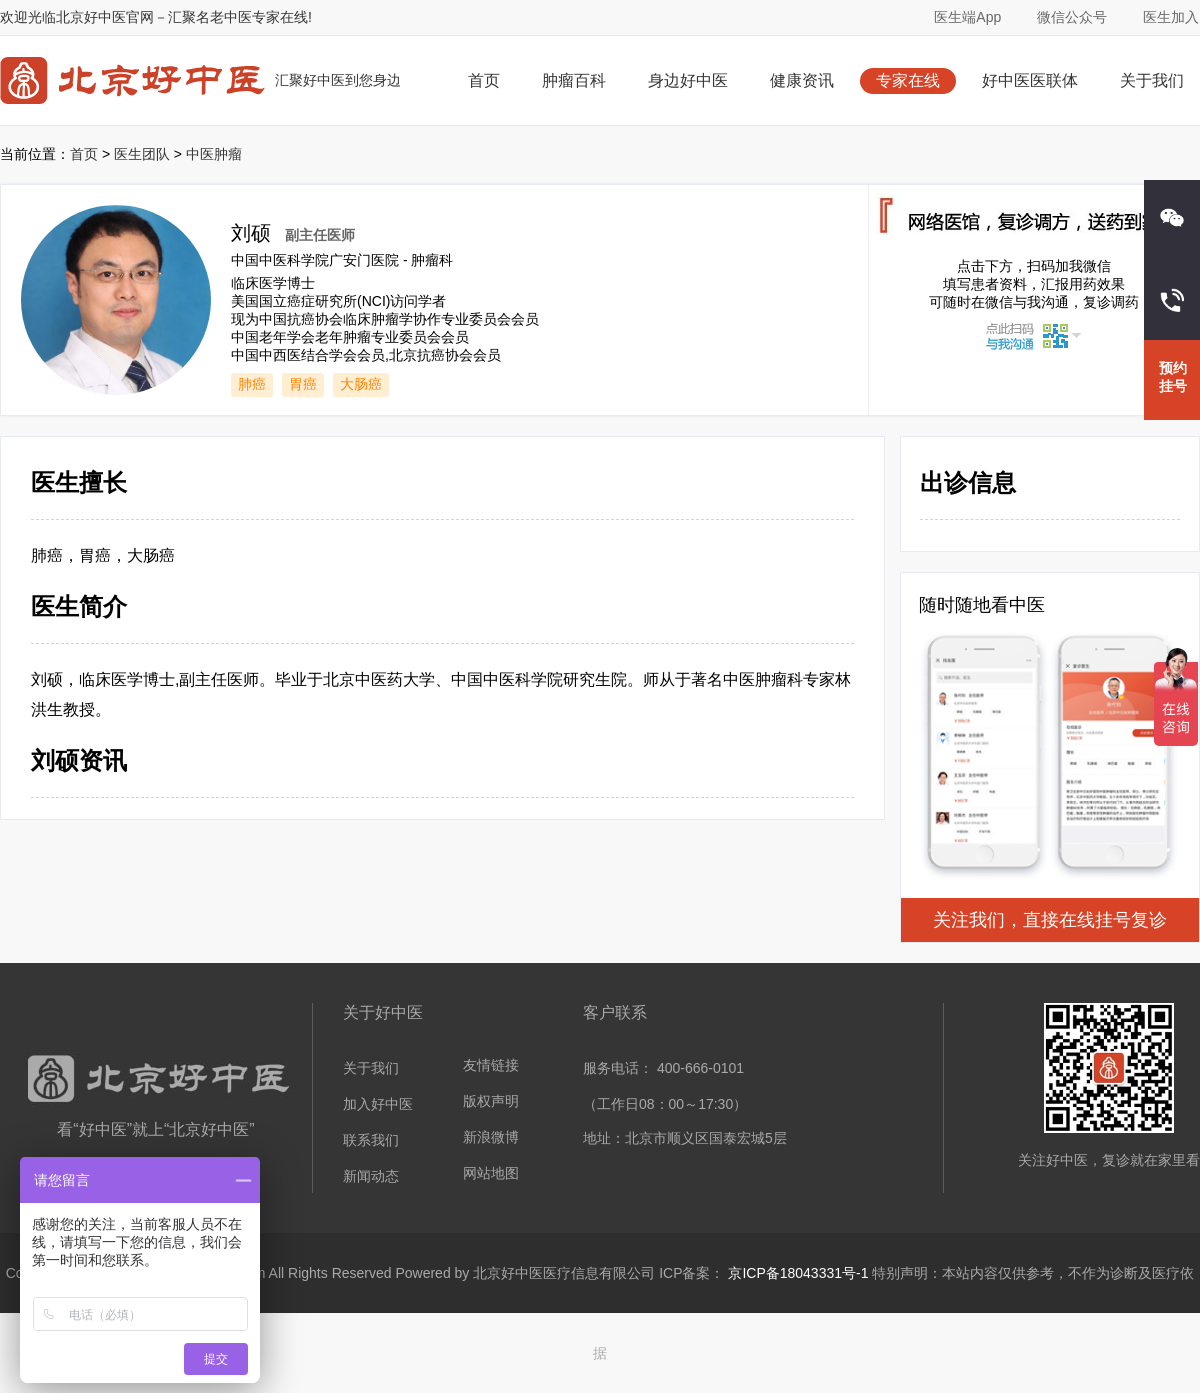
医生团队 (142, 154)
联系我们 (371, 1140)
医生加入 (1171, 17)
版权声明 (491, 1101)
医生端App (967, 17)
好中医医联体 (1030, 80)
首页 (484, 80)
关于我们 (1152, 80)
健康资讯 (802, 80)
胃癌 (303, 384)
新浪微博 (491, 1137)
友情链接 (491, 1065)
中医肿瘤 (214, 154)
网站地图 (491, 1173)
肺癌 (252, 384)
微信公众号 (1072, 17)
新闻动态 (371, 1176)
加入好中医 (378, 1104)
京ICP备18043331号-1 (798, 1273)
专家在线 (908, 80)
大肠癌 (361, 384)
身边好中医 (688, 80)
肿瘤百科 (574, 80)
